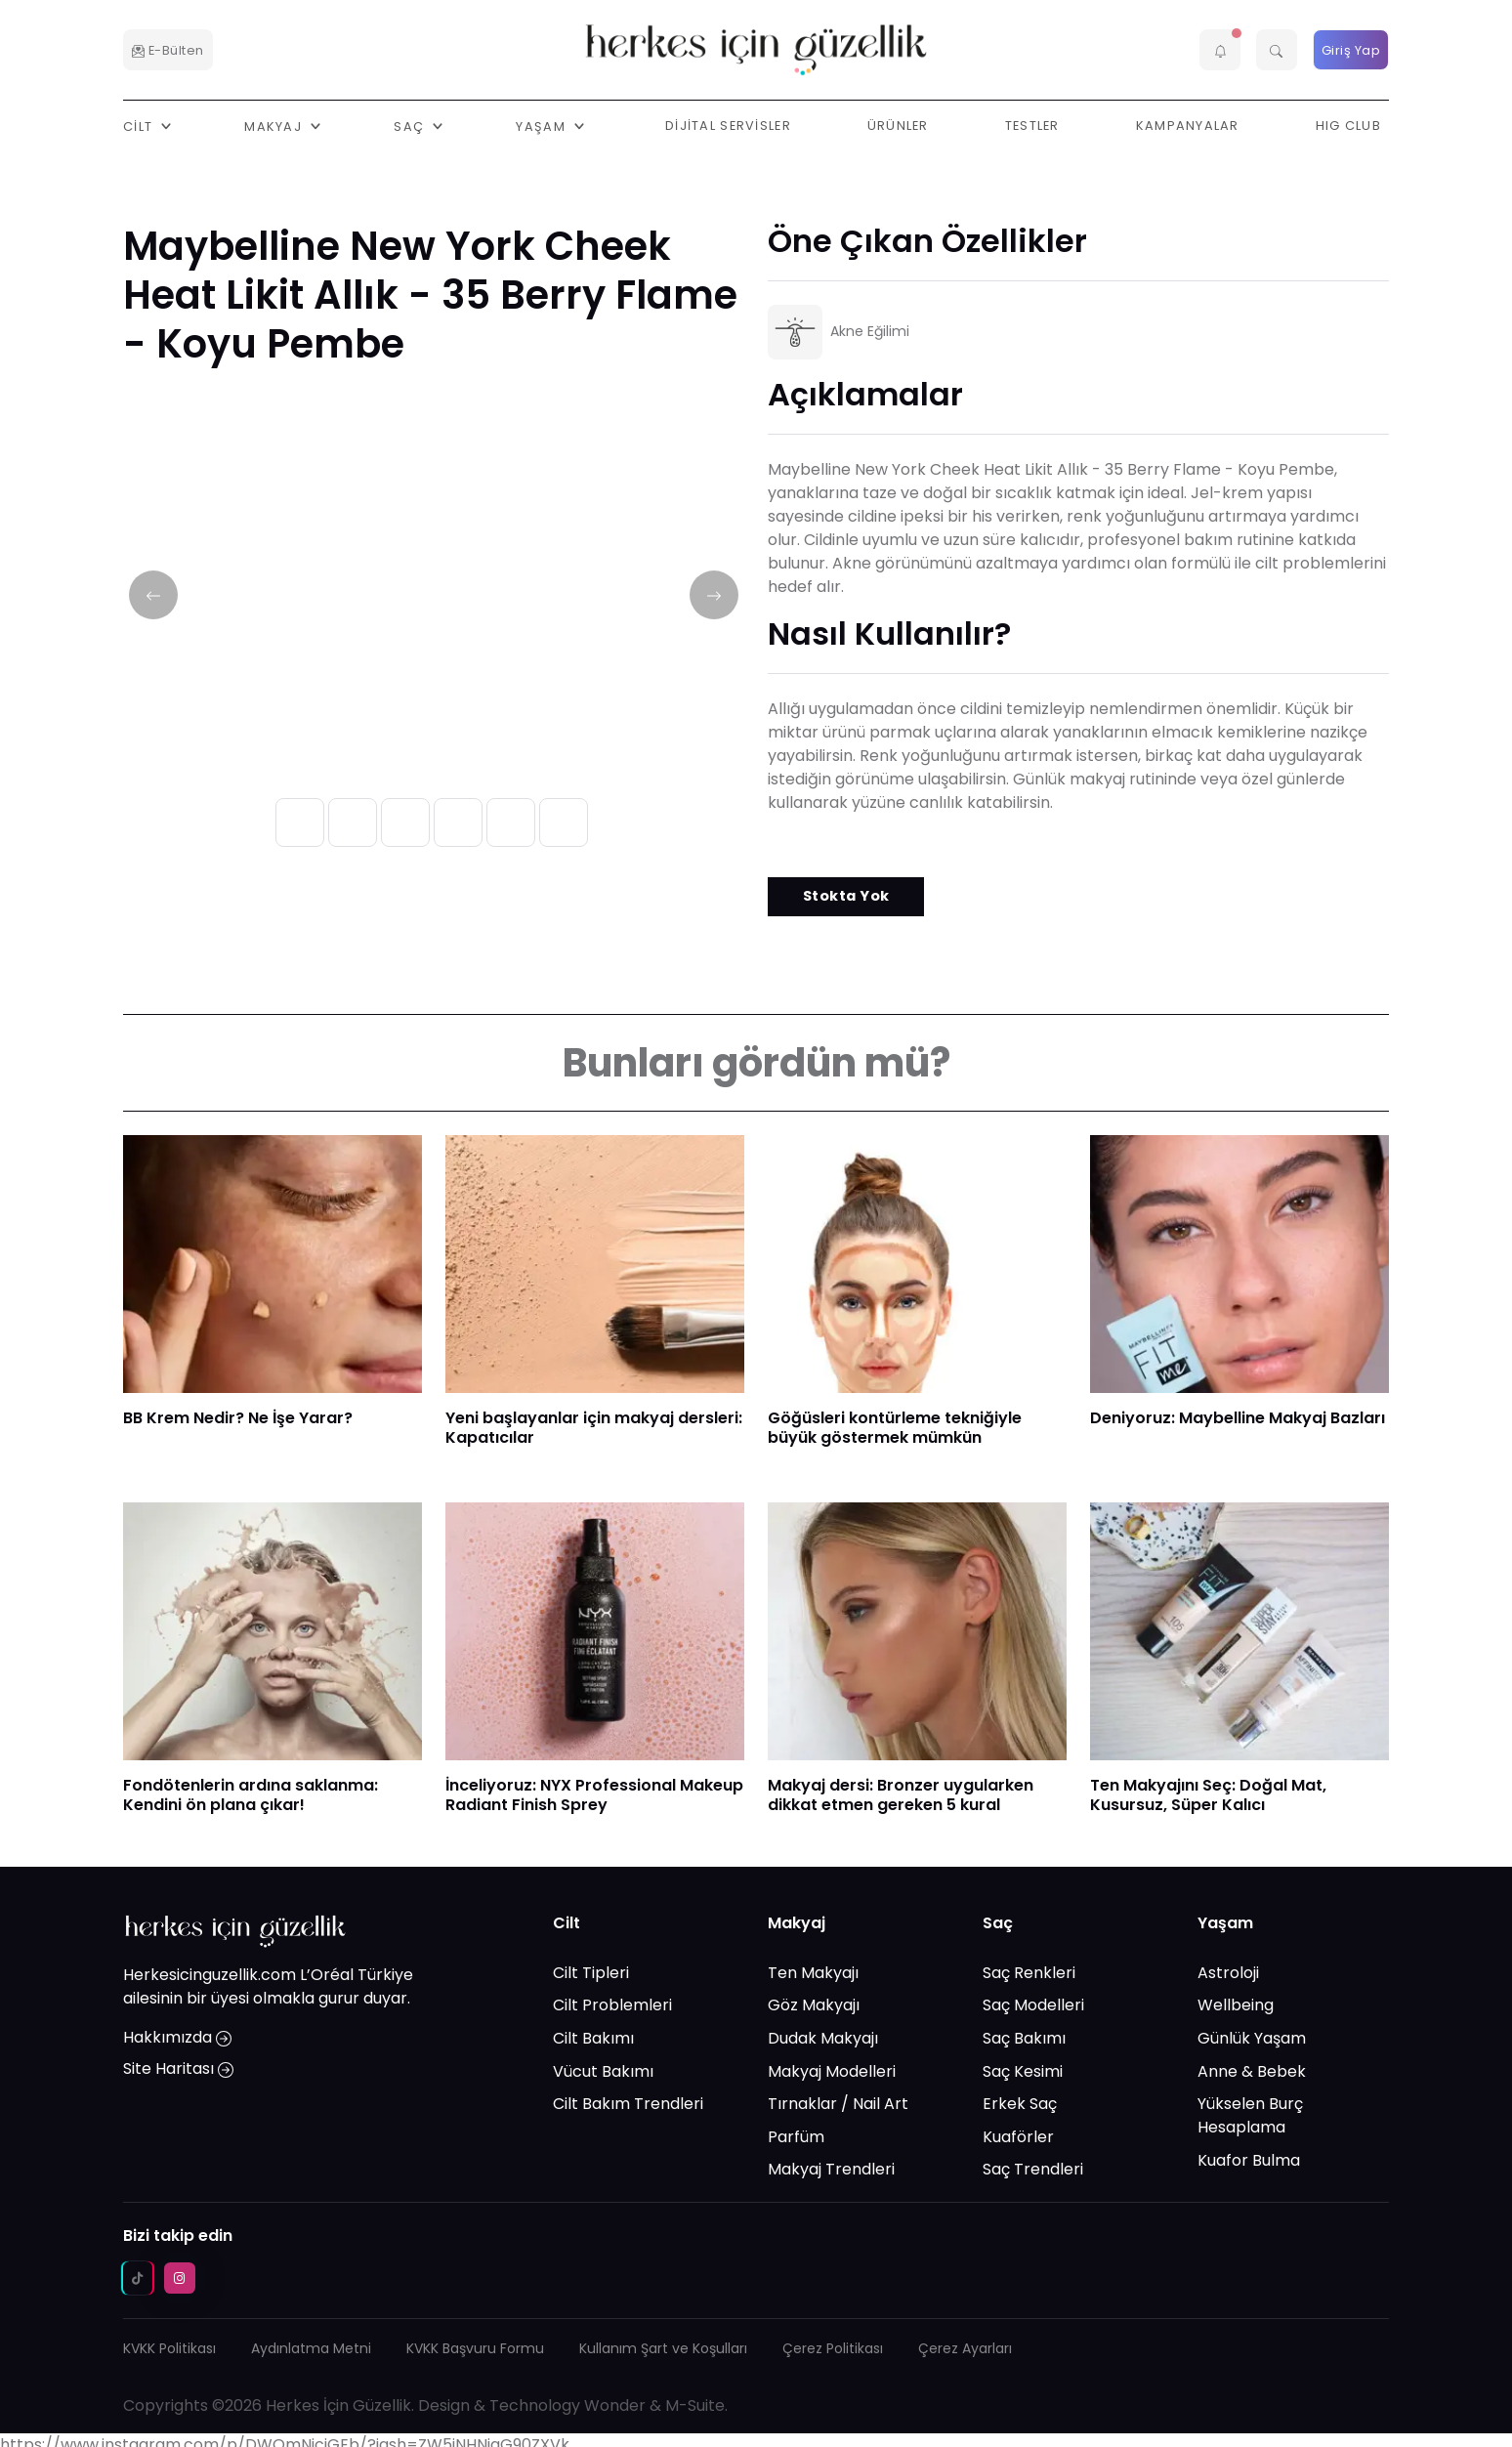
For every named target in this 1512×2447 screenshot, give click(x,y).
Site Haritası (178, 2068)
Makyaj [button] (275, 125)
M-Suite (695, 2405)
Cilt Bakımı (593, 2038)
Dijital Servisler (728, 125)
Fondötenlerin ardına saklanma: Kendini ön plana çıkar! (250, 1795)
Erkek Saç (1020, 2103)
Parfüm (796, 2137)
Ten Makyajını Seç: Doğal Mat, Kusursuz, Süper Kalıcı (1208, 1795)
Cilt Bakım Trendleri (628, 2103)
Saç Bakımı (1024, 2038)
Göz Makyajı (814, 2005)
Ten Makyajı (813, 1973)
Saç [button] (411, 125)
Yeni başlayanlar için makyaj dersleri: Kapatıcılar (593, 1428)
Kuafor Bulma (1248, 2160)
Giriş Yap (1351, 50)
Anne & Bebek (1251, 2070)
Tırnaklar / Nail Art (838, 2103)
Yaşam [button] (542, 125)
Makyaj (796, 1923)
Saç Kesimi (1023, 2070)
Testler (1032, 125)
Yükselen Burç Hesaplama (1250, 2115)
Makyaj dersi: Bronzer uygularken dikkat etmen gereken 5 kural (900, 1795)
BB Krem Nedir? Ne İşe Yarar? (238, 1418)
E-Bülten (168, 50)
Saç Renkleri (1029, 1973)
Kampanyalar (1187, 125)
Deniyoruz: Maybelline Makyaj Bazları (1237, 1418)
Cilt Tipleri (591, 1973)
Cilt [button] (139, 125)
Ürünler (898, 125)
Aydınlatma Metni (311, 2348)
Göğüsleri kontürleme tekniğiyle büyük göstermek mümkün (895, 1428)
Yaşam (1225, 1923)
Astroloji (1228, 1973)
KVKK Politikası (169, 2348)
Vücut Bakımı (603, 2070)
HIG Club (1348, 125)
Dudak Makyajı (823, 2038)
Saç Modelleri (1033, 2005)
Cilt (566, 1923)
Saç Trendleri (1033, 2169)
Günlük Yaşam (1251, 2038)
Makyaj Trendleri (831, 2169)
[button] (1219, 49)
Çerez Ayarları (965, 2348)
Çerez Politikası (832, 2348)
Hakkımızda (177, 2037)
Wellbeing (1235, 2005)
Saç (998, 1923)
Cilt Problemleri (612, 2005)
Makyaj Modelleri (832, 2070)
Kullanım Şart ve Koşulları (663, 2348)
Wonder (615, 2405)
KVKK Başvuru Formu (475, 2348)
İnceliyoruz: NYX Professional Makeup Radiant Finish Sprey (594, 1795)
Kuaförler (1018, 2137)
